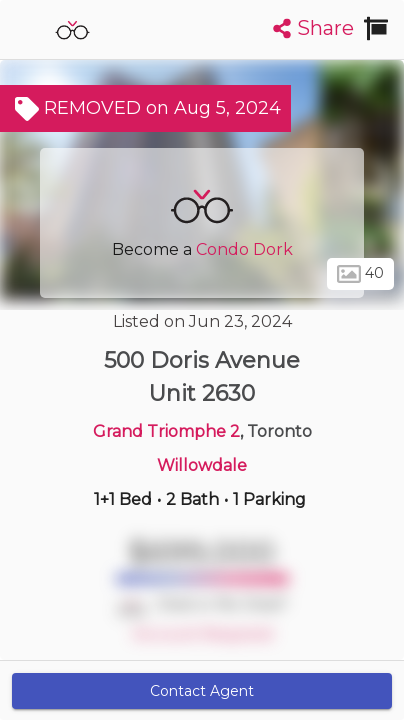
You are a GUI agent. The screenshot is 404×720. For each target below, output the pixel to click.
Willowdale (202, 465)
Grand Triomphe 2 (166, 431)
